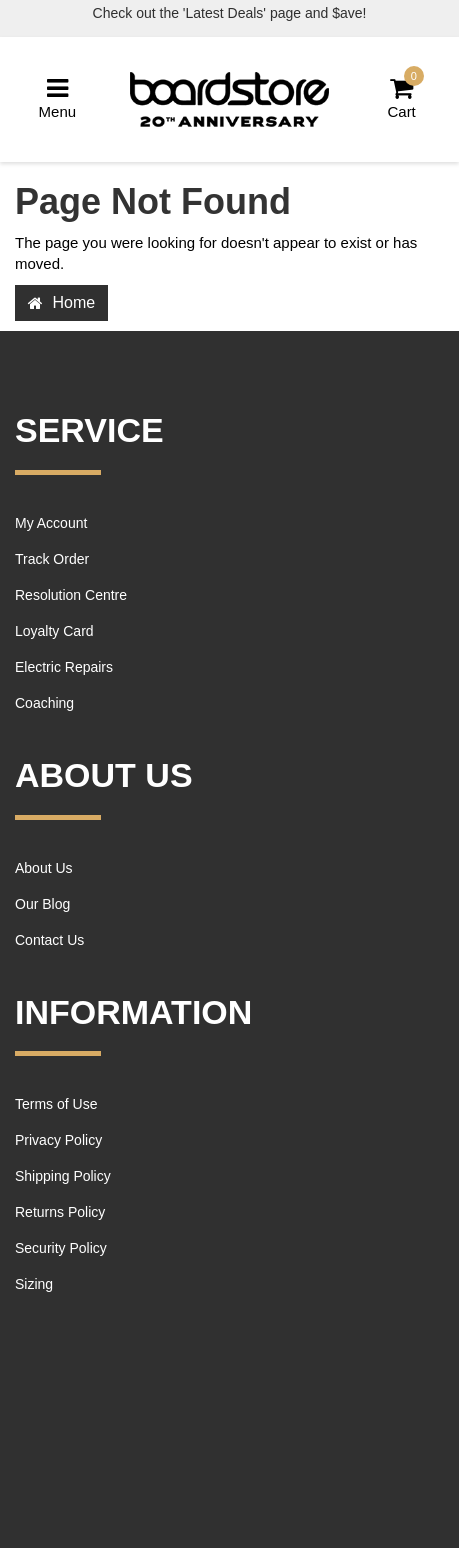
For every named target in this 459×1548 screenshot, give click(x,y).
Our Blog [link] (42, 904)
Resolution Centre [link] (71, 595)
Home (61, 303)
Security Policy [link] (61, 1248)
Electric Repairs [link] (64, 667)
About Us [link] (44, 868)
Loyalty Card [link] (54, 631)
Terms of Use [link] (56, 1104)
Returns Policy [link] (60, 1212)
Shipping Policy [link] (63, 1176)
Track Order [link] (52, 559)
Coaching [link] (44, 703)
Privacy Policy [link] (58, 1140)
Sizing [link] (34, 1284)
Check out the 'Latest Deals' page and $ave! (230, 13)
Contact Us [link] (49, 940)
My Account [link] (51, 523)
